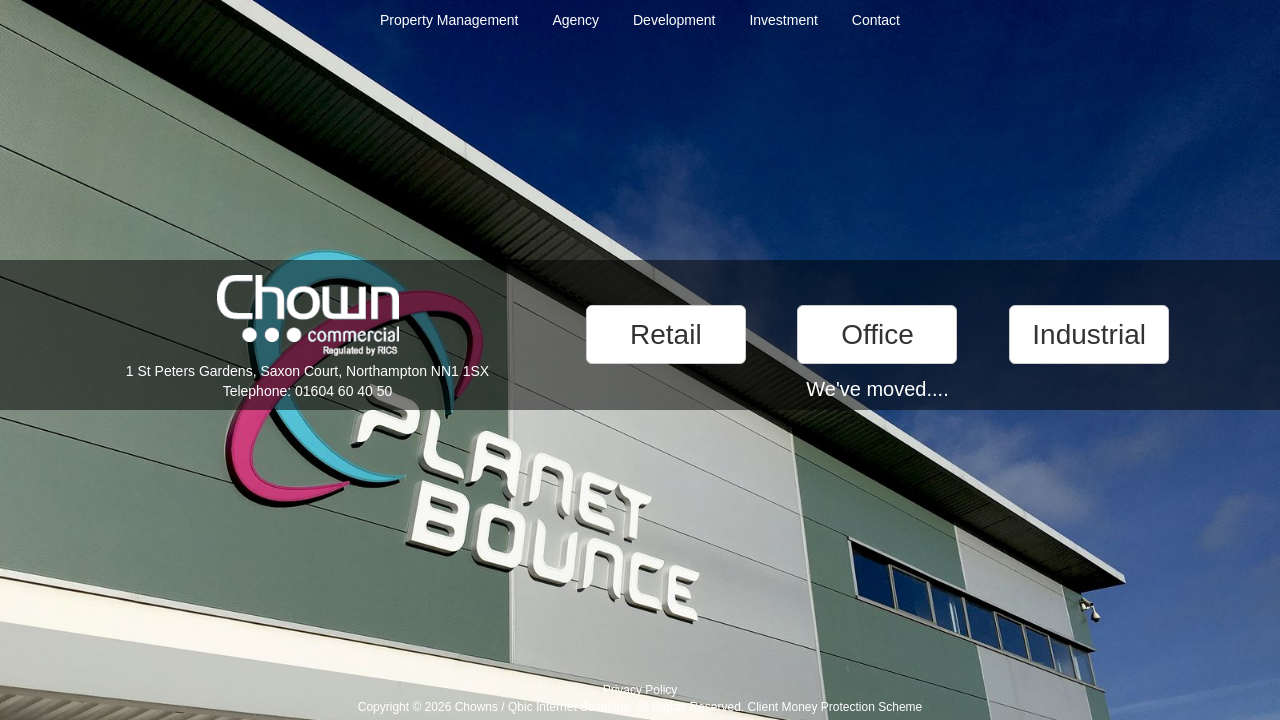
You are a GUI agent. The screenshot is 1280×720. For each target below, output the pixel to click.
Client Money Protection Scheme (834, 707)
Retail (666, 334)
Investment (783, 20)
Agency (575, 20)
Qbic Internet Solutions (568, 707)
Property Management (449, 20)
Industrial (1089, 334)
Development (674, 20)
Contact (876, 20)
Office (877, 334)
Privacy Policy (640, 690)
